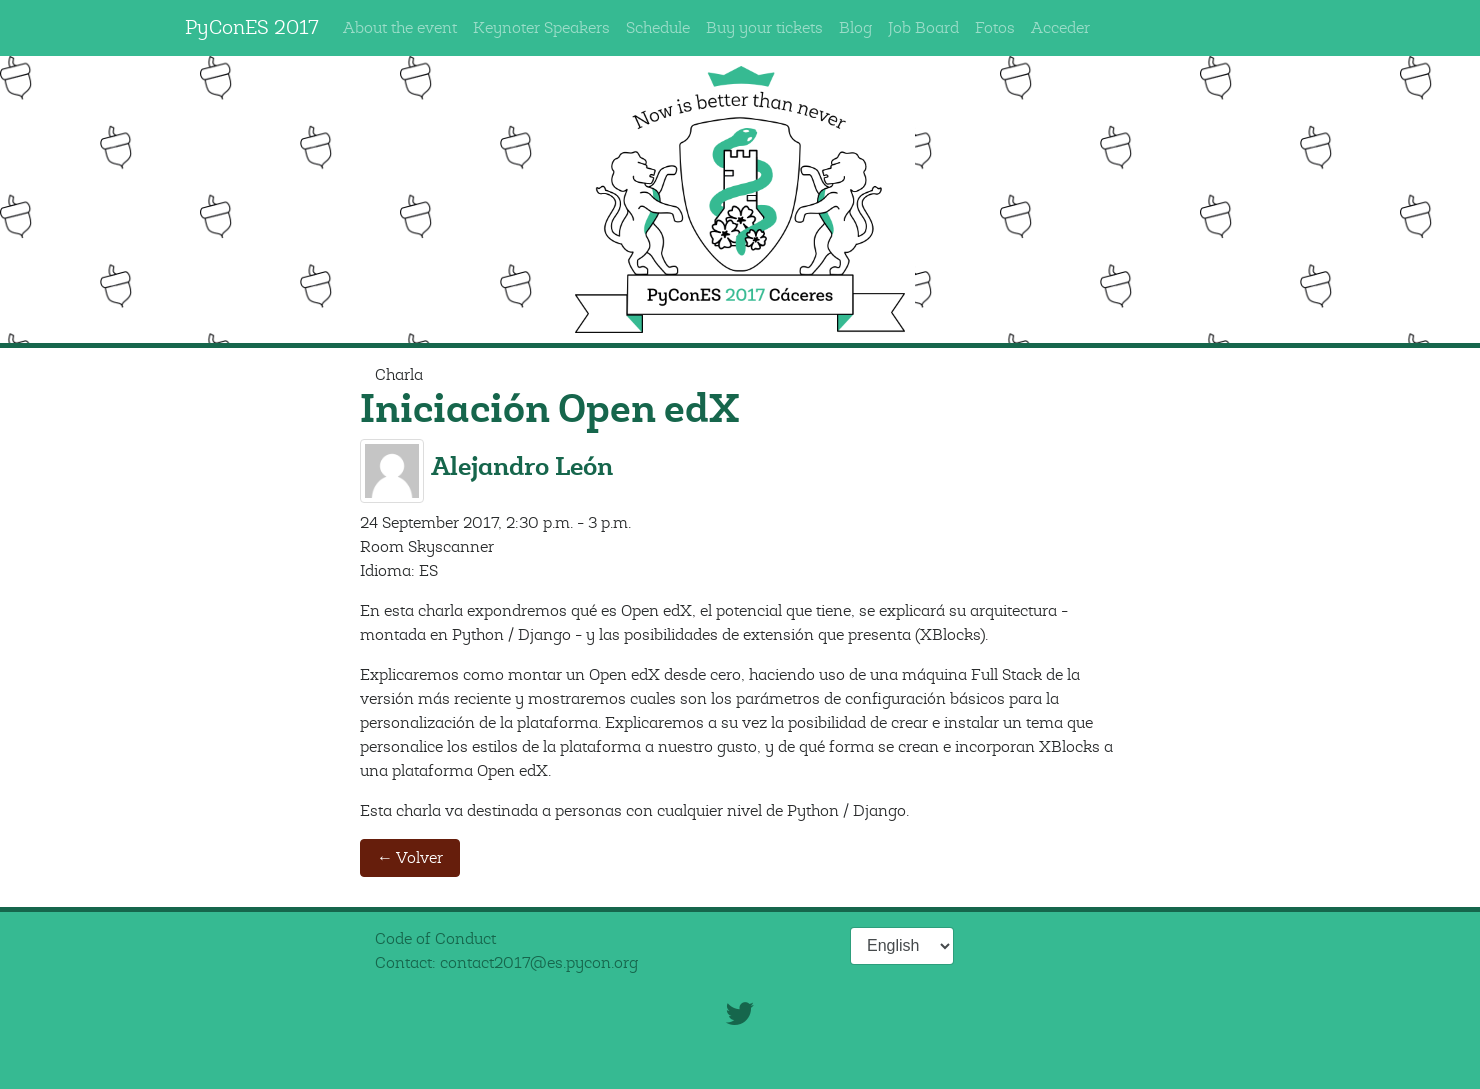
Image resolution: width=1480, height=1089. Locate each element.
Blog (855, 28)
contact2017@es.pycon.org (539, 963)
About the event (400, 28)
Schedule (658, 28)
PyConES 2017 (252, 27)
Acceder (1060, 28)
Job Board (923, 28)
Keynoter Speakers (541, 28)
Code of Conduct (435, 939)
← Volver (410, 858)
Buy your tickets (764, 28)
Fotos (995, 28)
